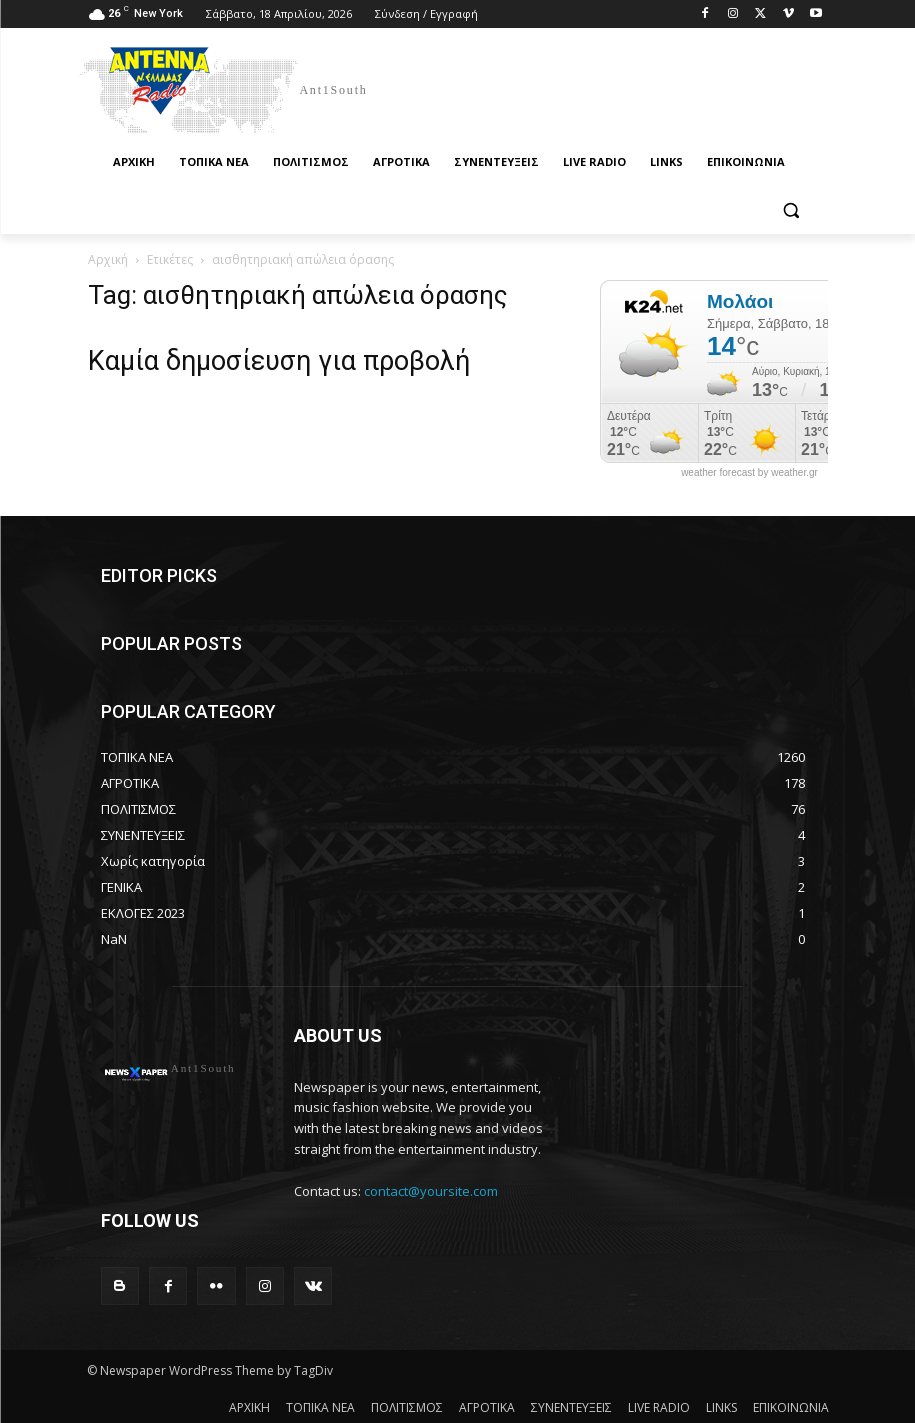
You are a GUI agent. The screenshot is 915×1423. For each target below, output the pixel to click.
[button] (791, 210)
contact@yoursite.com (431, 1191)
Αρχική (108, 259)
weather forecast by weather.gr (749, 473)
